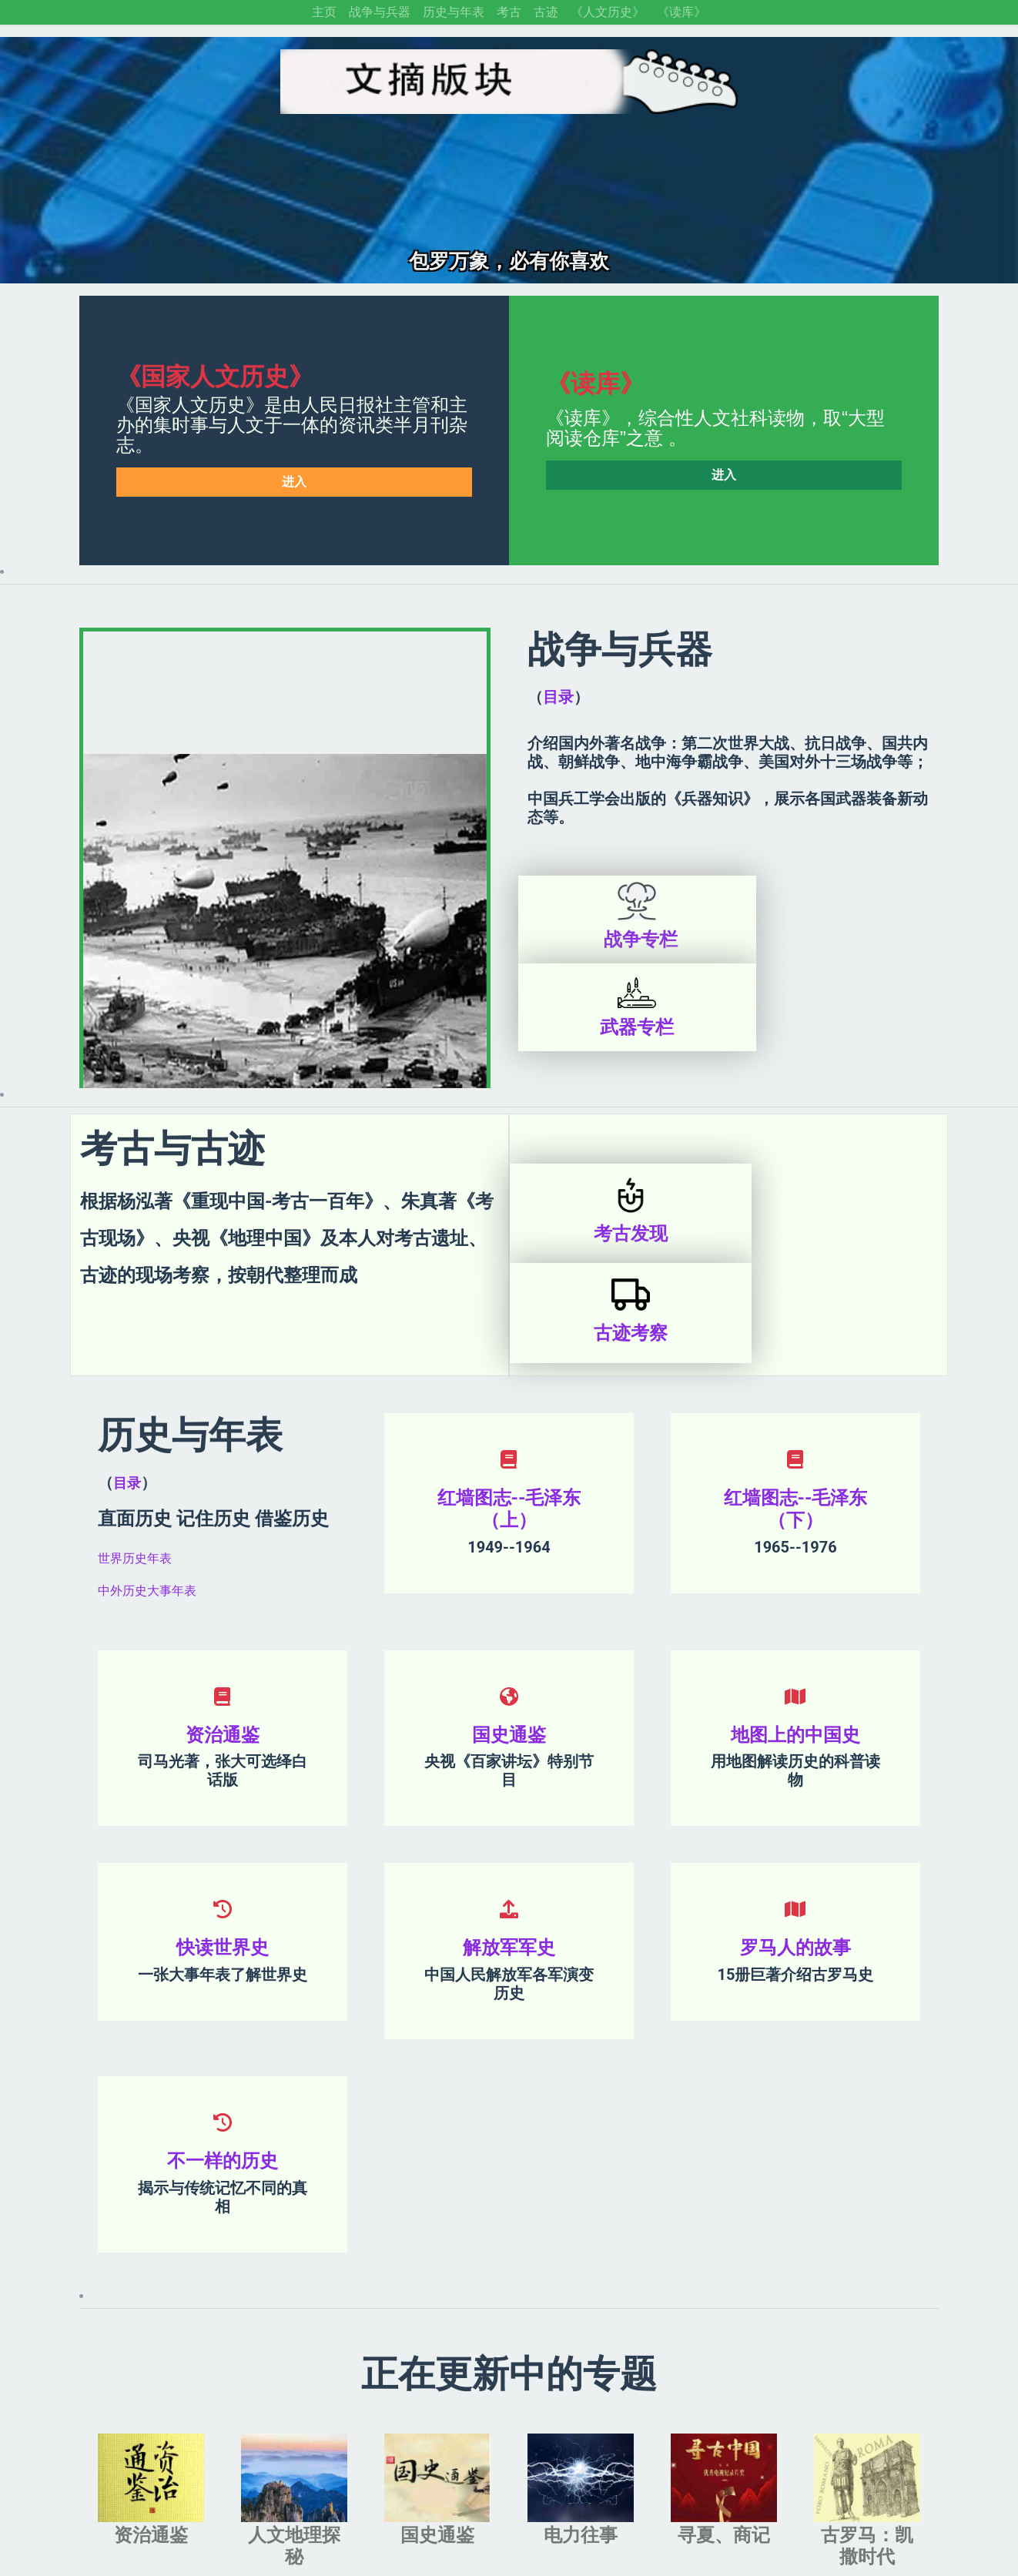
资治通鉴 (223, 1609)
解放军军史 (509, 1822)
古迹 (546, 11)
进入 (294, 481)
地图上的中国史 (795, 1609)
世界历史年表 (135, 1432)
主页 (324, 11)
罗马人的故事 (795, 1822)
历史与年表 (453, 11)
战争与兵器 (379, 11)
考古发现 (619, 1146)
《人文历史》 (608, 11)
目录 (558, 696)
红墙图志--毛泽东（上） (509, 1383)
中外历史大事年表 (147, 1464)
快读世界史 (222, 1822)
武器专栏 (841, 939)
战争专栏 (625, 939)
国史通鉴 (509, 1609)
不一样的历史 (222, 2034)
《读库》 (681, 11)
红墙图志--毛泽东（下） (796, 1383)
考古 (509, 11)
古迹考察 (838, 1146)
